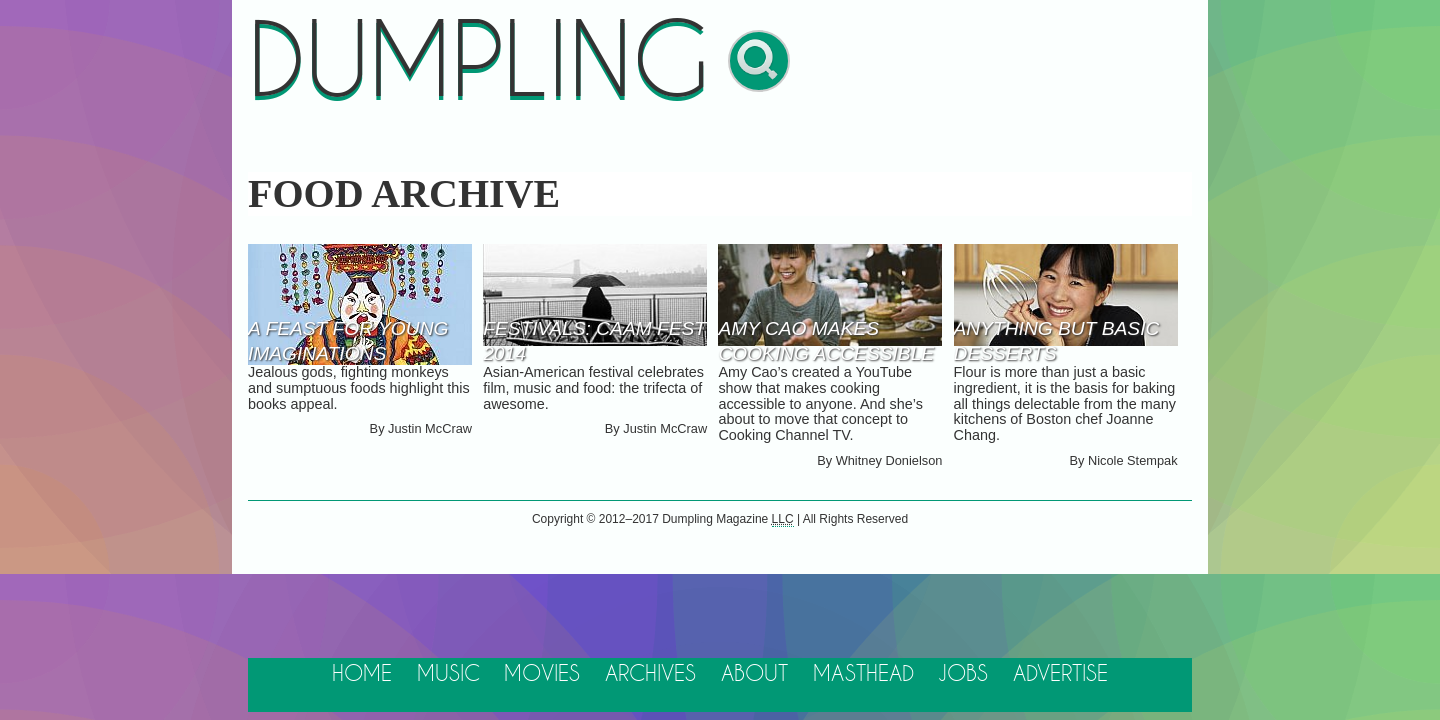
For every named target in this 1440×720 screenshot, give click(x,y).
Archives (650, 674)
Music (448, 674)
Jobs (963, 674)
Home (362, 674)
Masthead (863, 674)
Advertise (1060, 674)
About (754, 674)
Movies (542, 674)
